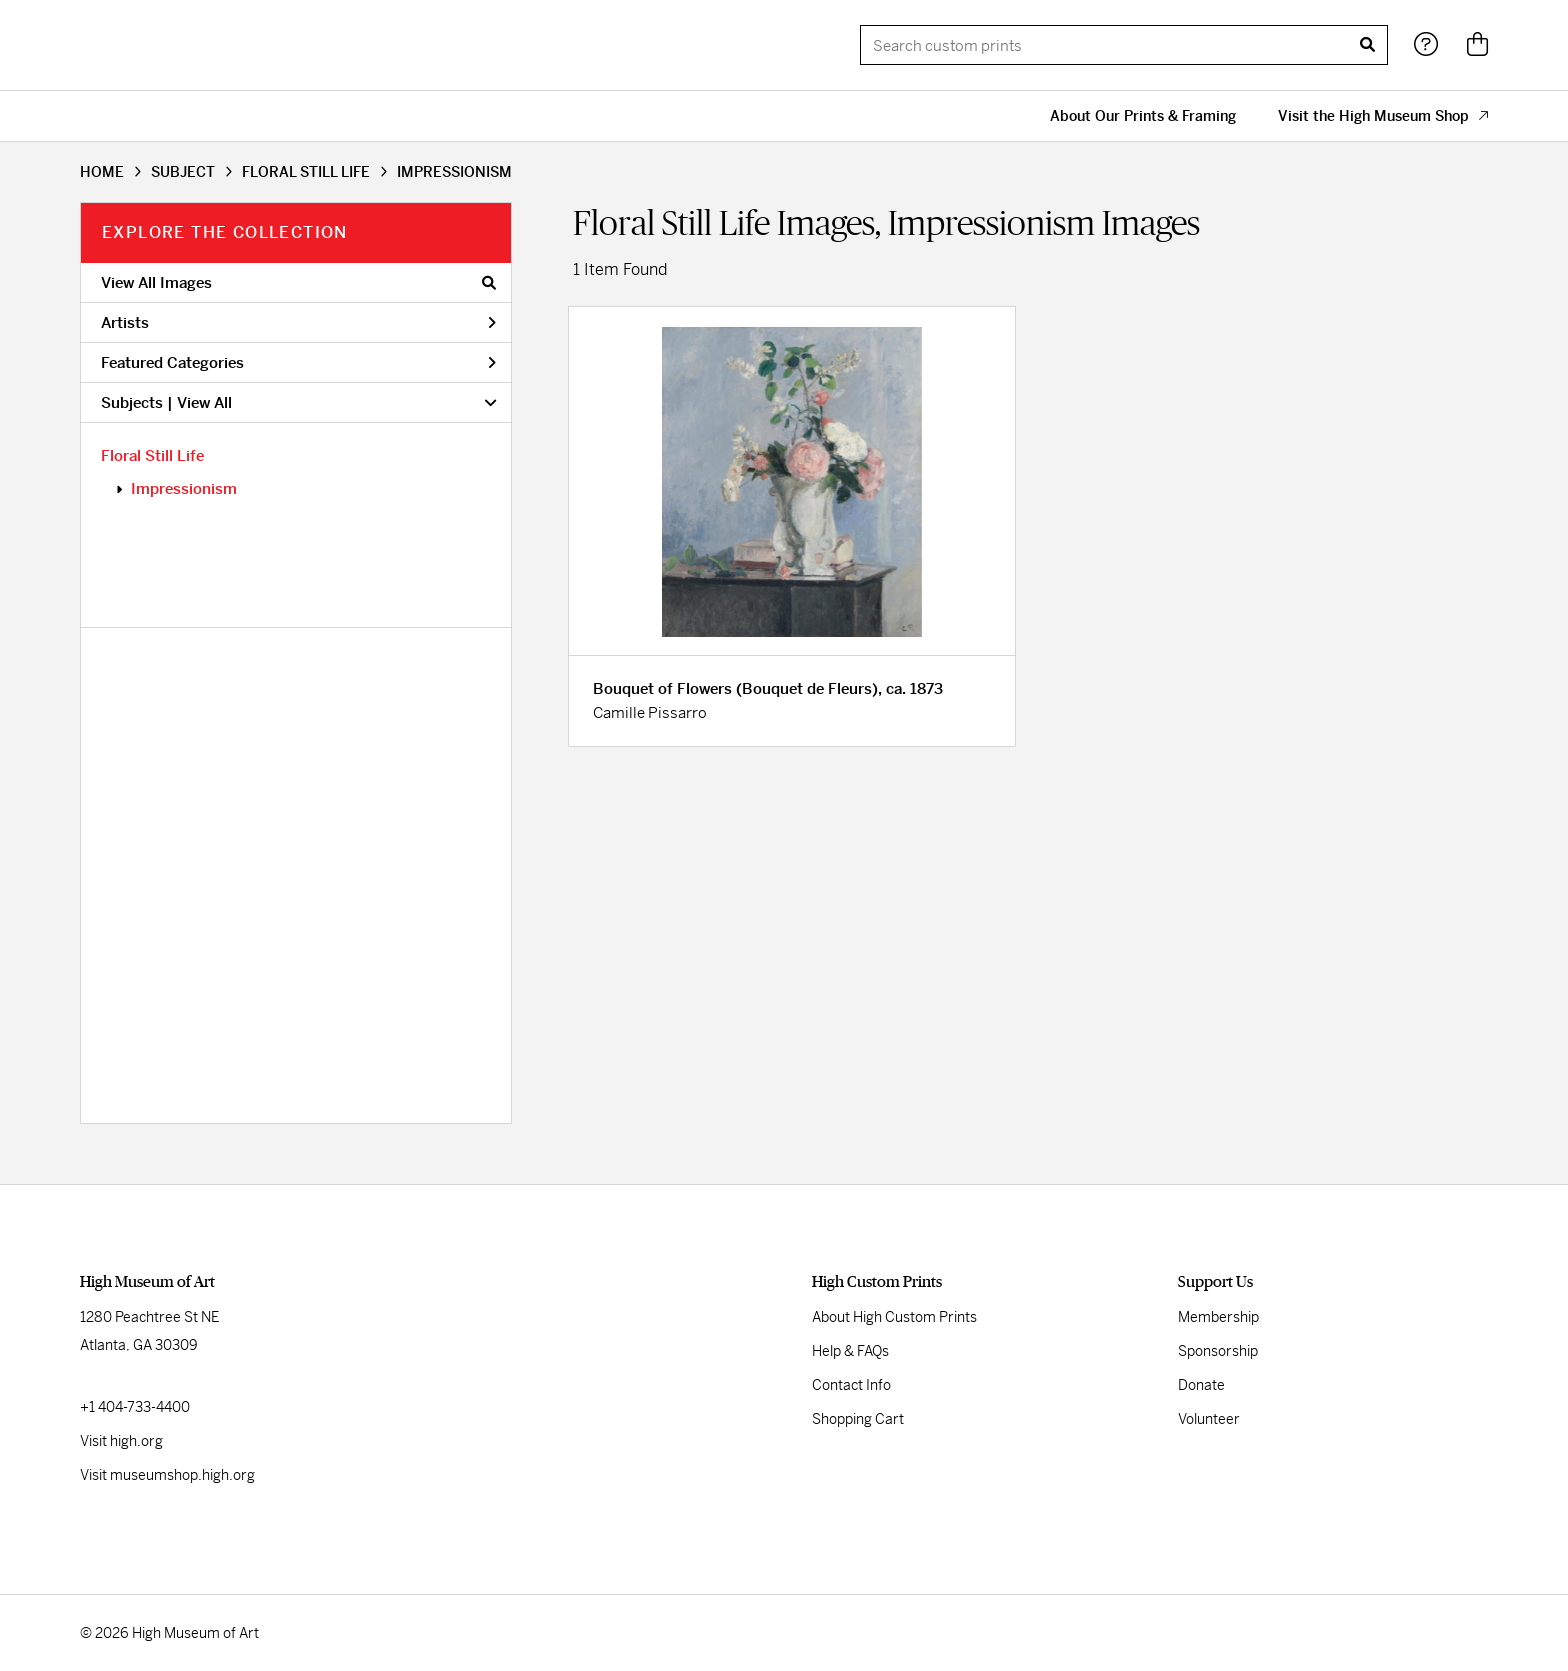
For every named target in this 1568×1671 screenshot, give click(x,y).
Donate (1201, 1385)
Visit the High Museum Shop (1383, 116)
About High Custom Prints (894, 1317)
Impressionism (184, 488)
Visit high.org (121, 1441)
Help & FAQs (850, 1351)
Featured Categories (298, 362)
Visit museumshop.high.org (167, 1475)
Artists (298, 322)
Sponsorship (1218, 1351)
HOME (102, 172)
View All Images (298, 282)
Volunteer (1209, 1419)
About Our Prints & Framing (1143, 116)
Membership (1218, 1317)
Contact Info (851, 1385)
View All (204, 402)
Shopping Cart (858, 1419)
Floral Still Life (152, 455)
